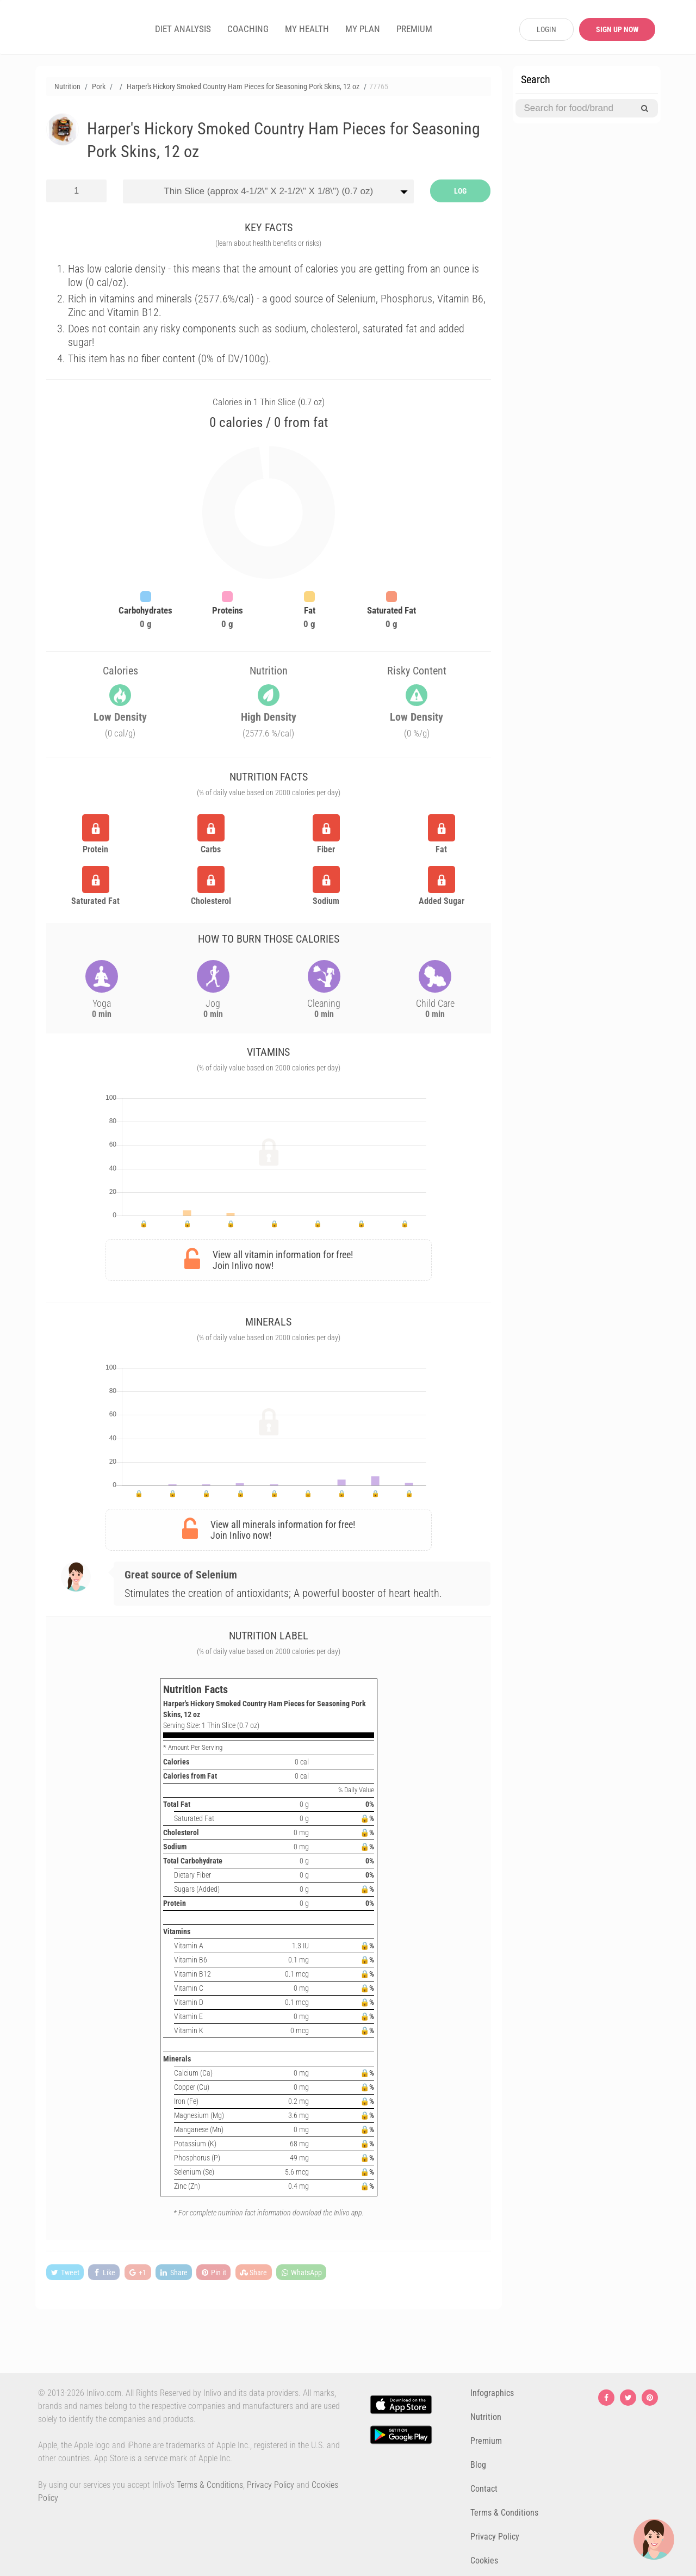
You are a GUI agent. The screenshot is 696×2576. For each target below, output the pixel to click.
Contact (484, 2489)
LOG (460, 191)
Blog (478, 2465)
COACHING (248, 28)
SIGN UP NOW (617, 29)
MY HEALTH (307, 28)
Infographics (492, 2393)
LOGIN (546, 29)
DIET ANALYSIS (183, 28)
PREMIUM (414, 28)
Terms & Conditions (210, 2485)
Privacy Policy (270, 2485)
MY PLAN (362, 28)
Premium (486, 2441)
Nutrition (485, 2417)
